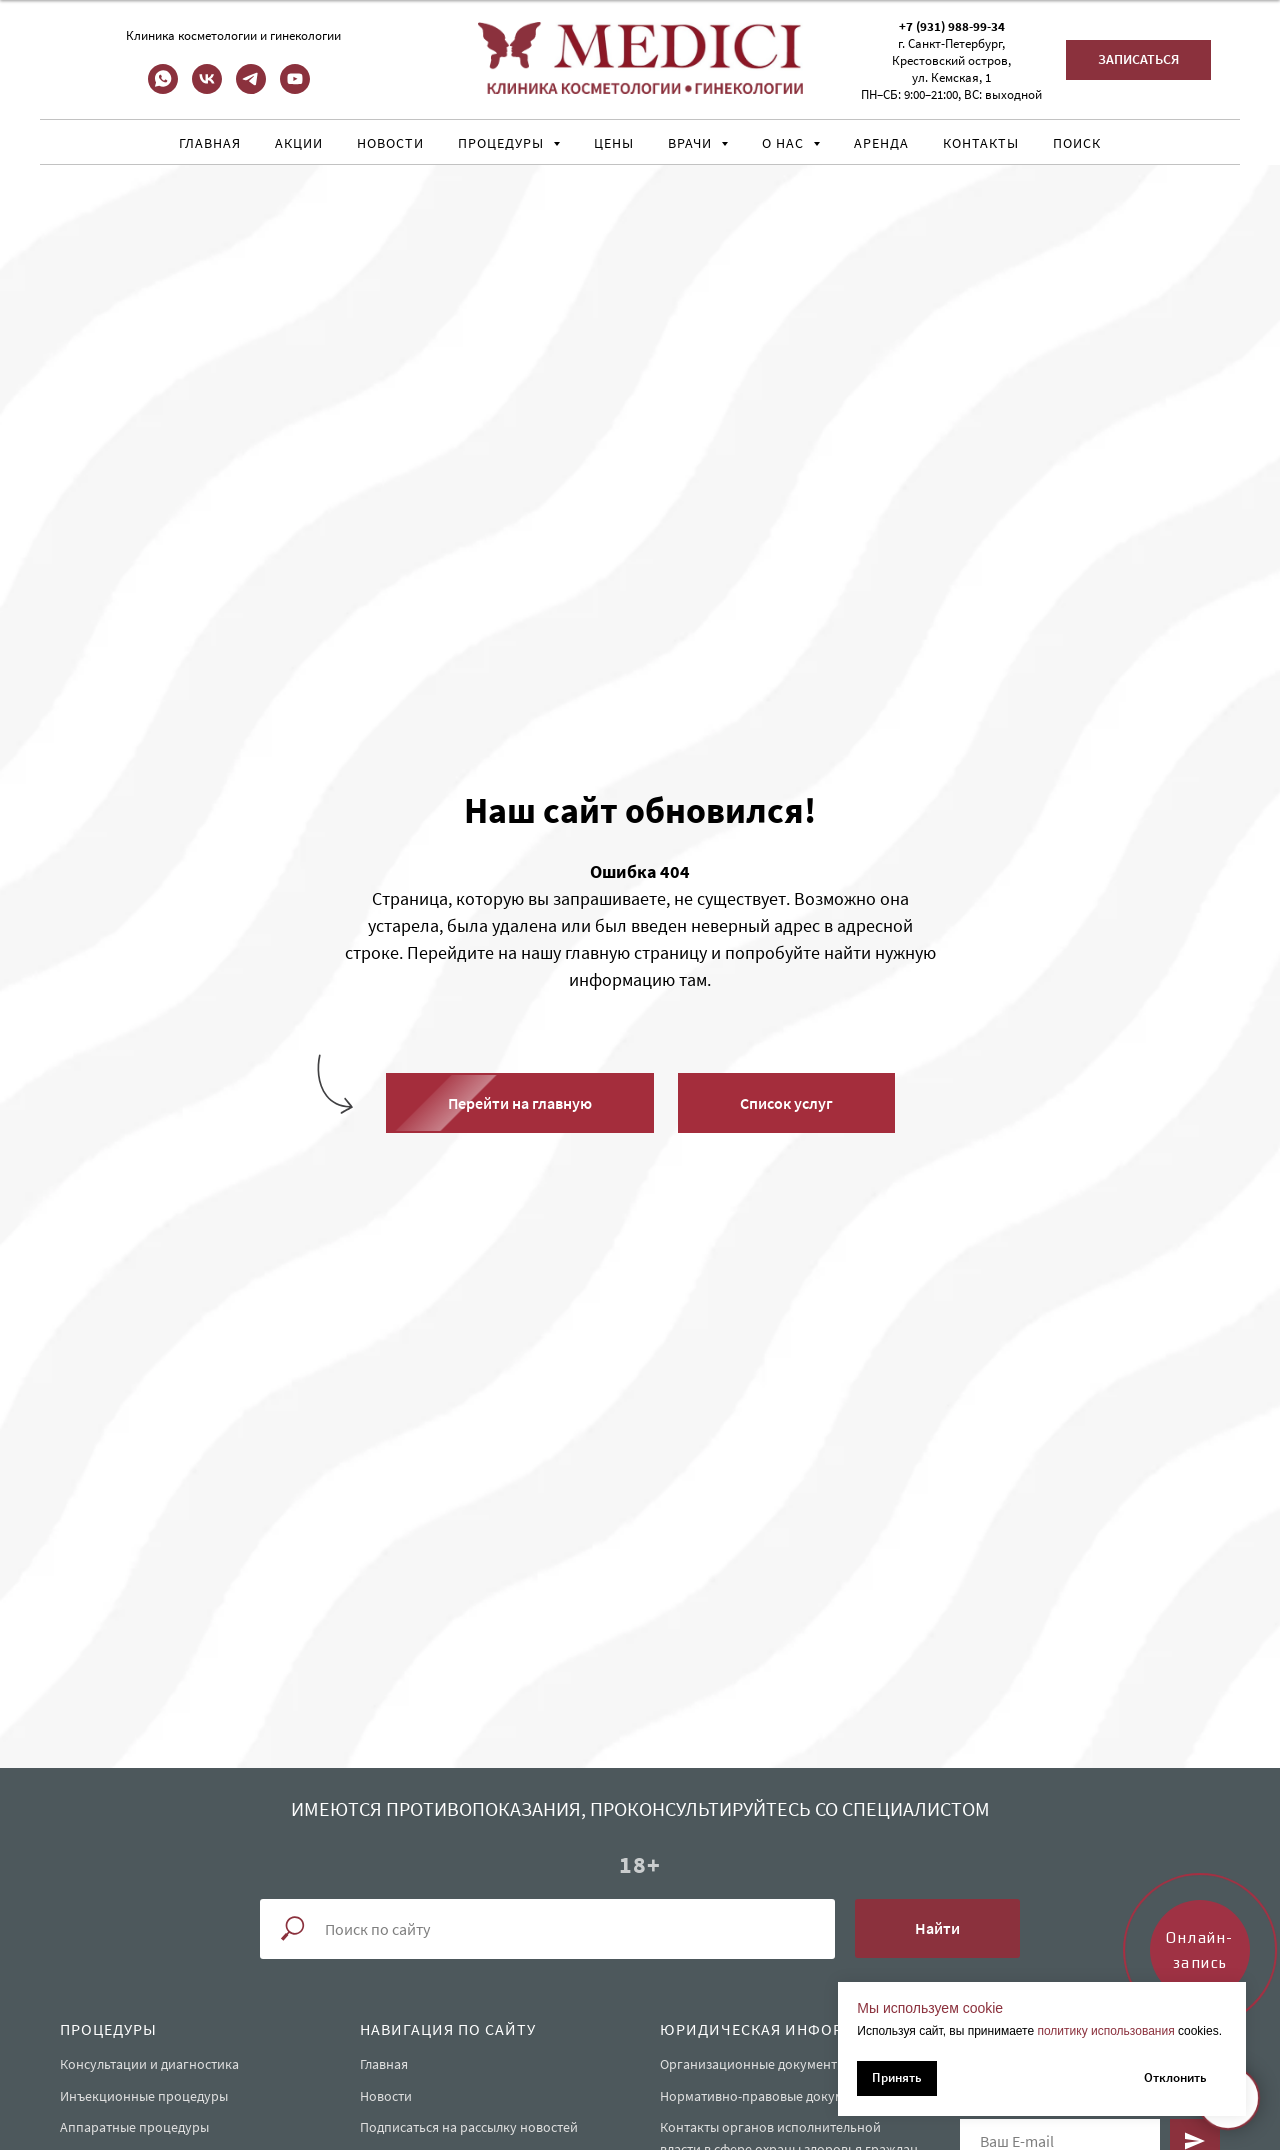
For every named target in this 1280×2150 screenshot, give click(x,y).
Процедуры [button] (503, 143)
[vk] (207, 88)
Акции (299, 143)
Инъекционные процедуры (144, 2096)
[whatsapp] (163, 88)
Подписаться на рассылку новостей (469, 2127)
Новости (390, 143)
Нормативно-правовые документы (767, 2096)
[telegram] (251, 88)
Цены (614, 143)
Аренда (881, 143)
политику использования (1105, 2031)
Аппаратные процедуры (134, 2127)
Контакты (981, 143)
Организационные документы (753, 2064)
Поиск (1077, 143)
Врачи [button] (692, 143)
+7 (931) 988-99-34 (952, 26)
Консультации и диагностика (149, 2064)
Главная (210, 143)
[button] (1138, 60)
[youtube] (295, 88)
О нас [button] (785, 143)
